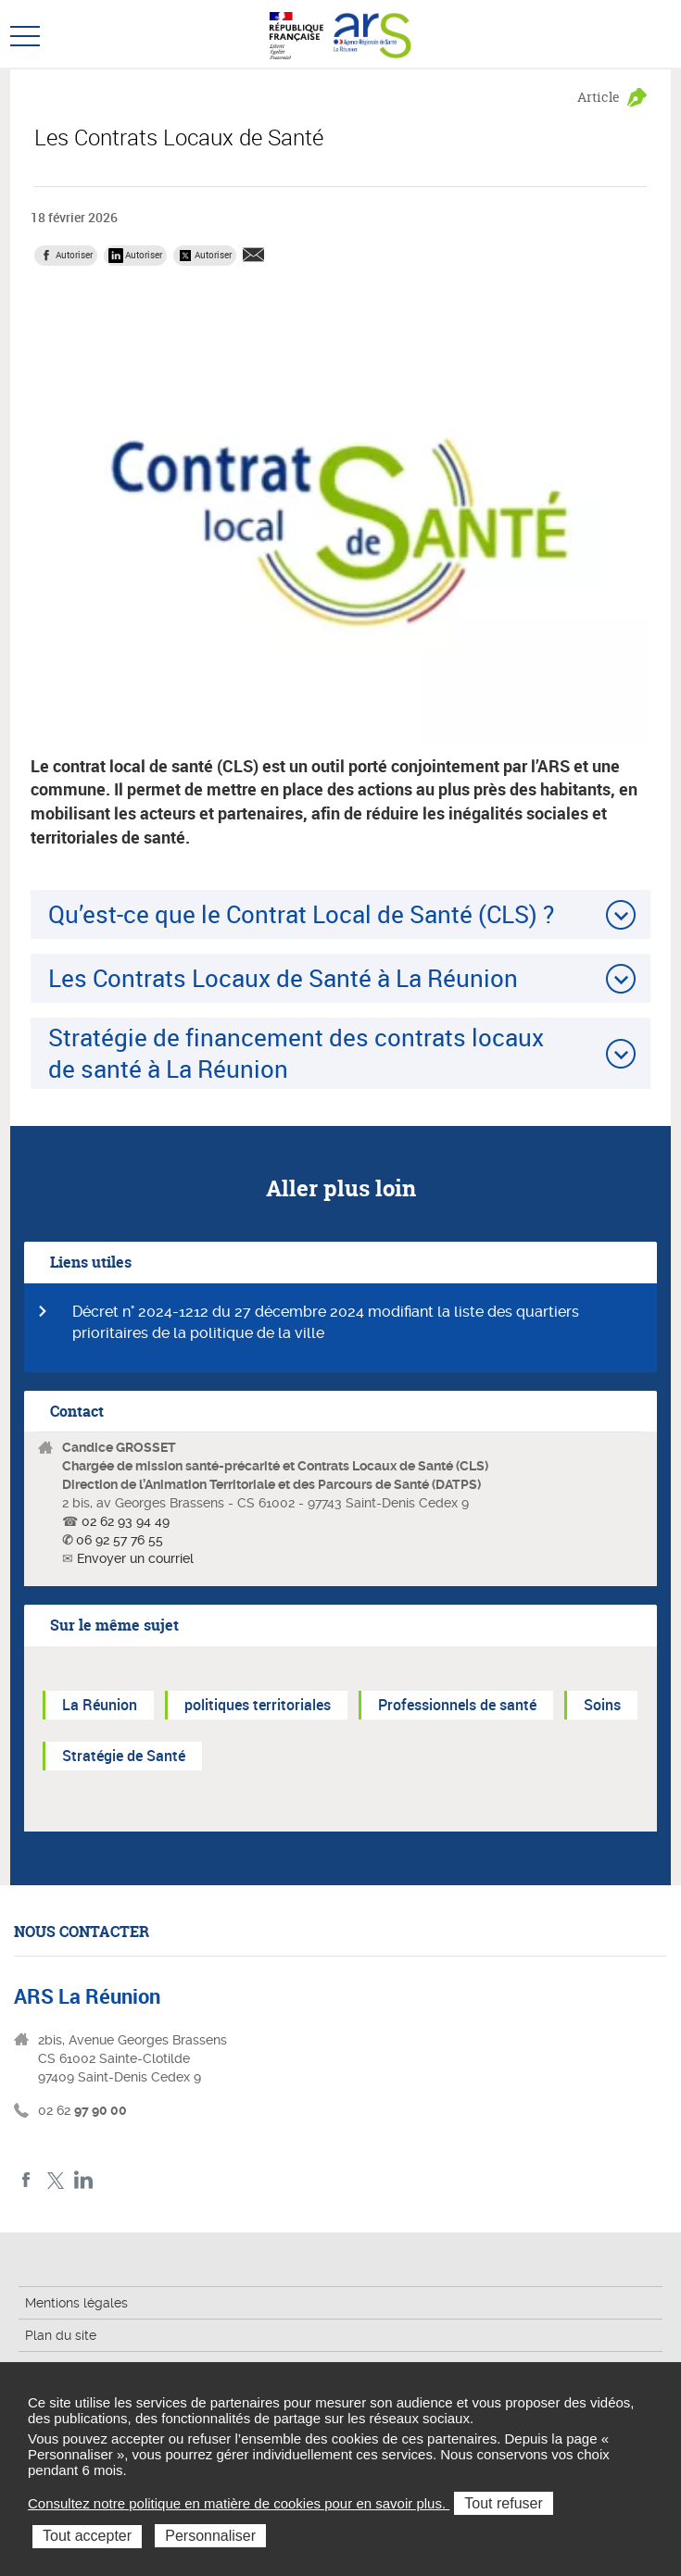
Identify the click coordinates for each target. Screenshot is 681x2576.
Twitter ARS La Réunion (55, 2180)
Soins (602, 1704)
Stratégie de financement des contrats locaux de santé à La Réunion (296, 1052)
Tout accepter (87, 2536)
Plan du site (60, 2335)
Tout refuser (503, 2503)
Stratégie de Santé (123, 1755)
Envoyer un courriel (135, 1558)
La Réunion (99, 1704)
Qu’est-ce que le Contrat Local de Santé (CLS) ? (301, 914)
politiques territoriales (257, 1704)
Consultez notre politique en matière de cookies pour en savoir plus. (238, 2503)
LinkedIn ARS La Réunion (83, 2180)
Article (598, 97)
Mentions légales (76, 2302)
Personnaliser (210, 2536)
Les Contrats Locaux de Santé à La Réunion (283, 978)
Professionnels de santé (457, 1704)
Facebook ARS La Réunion (26, 2180)
